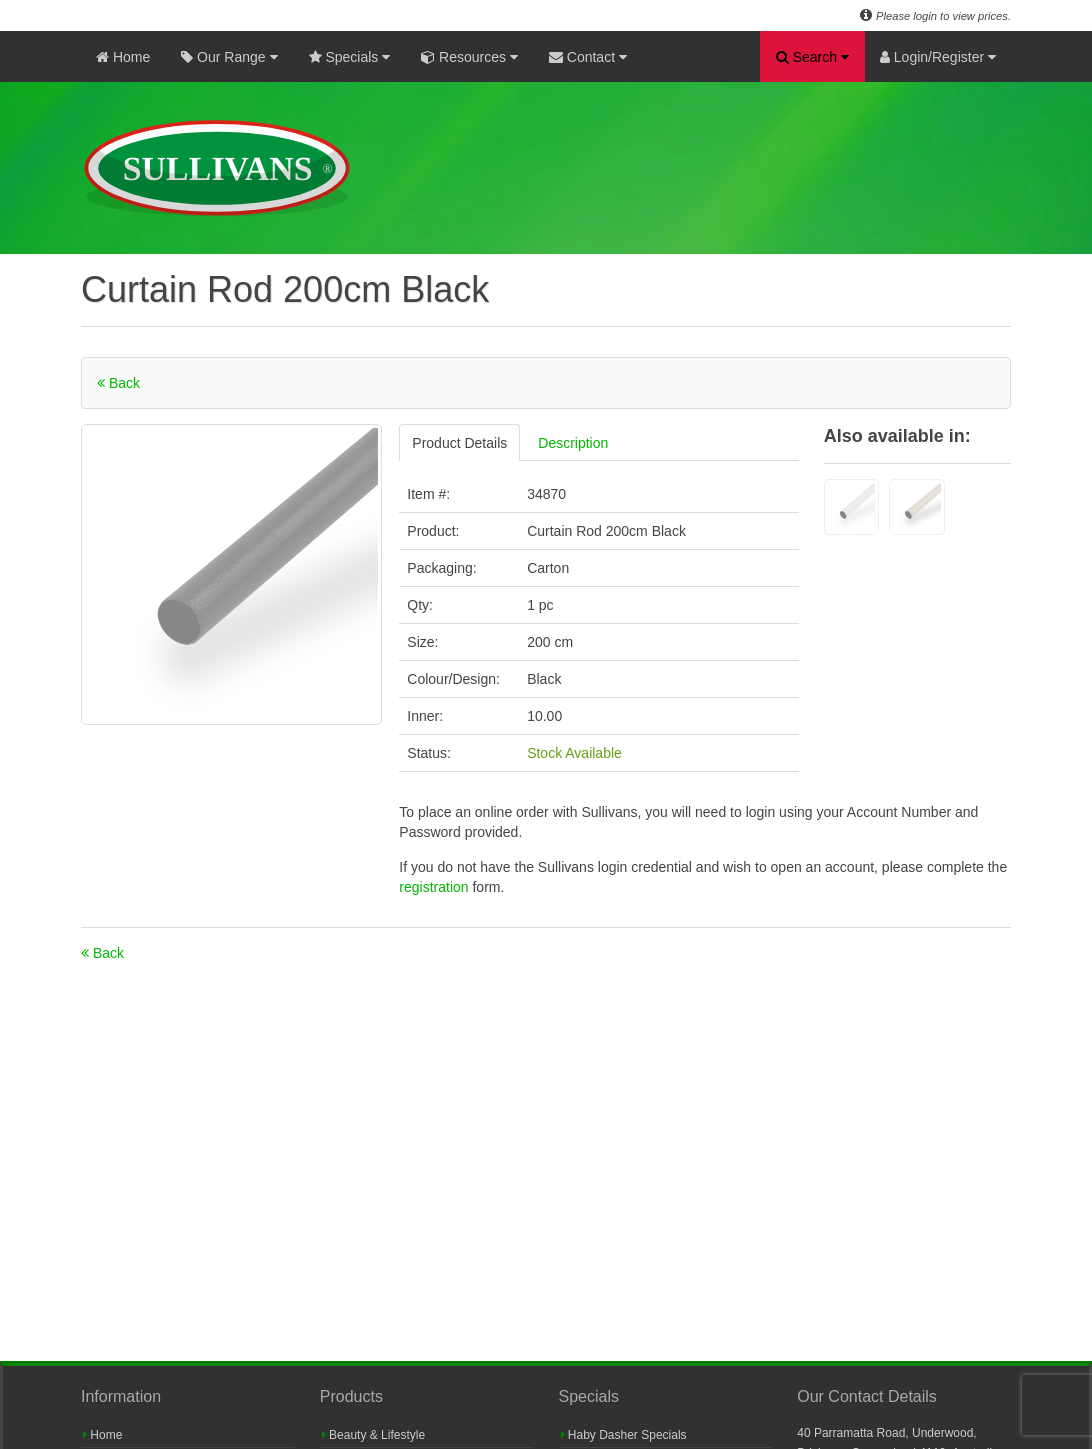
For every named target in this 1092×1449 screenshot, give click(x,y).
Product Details (459, 443)
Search (812, 57)
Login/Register (938, 57)
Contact (588, 57)
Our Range (229, 57)
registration (435, 887)
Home (123, 57)
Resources (469, 57)
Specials (350, 57)
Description (573, 443)
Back (118, 383)
